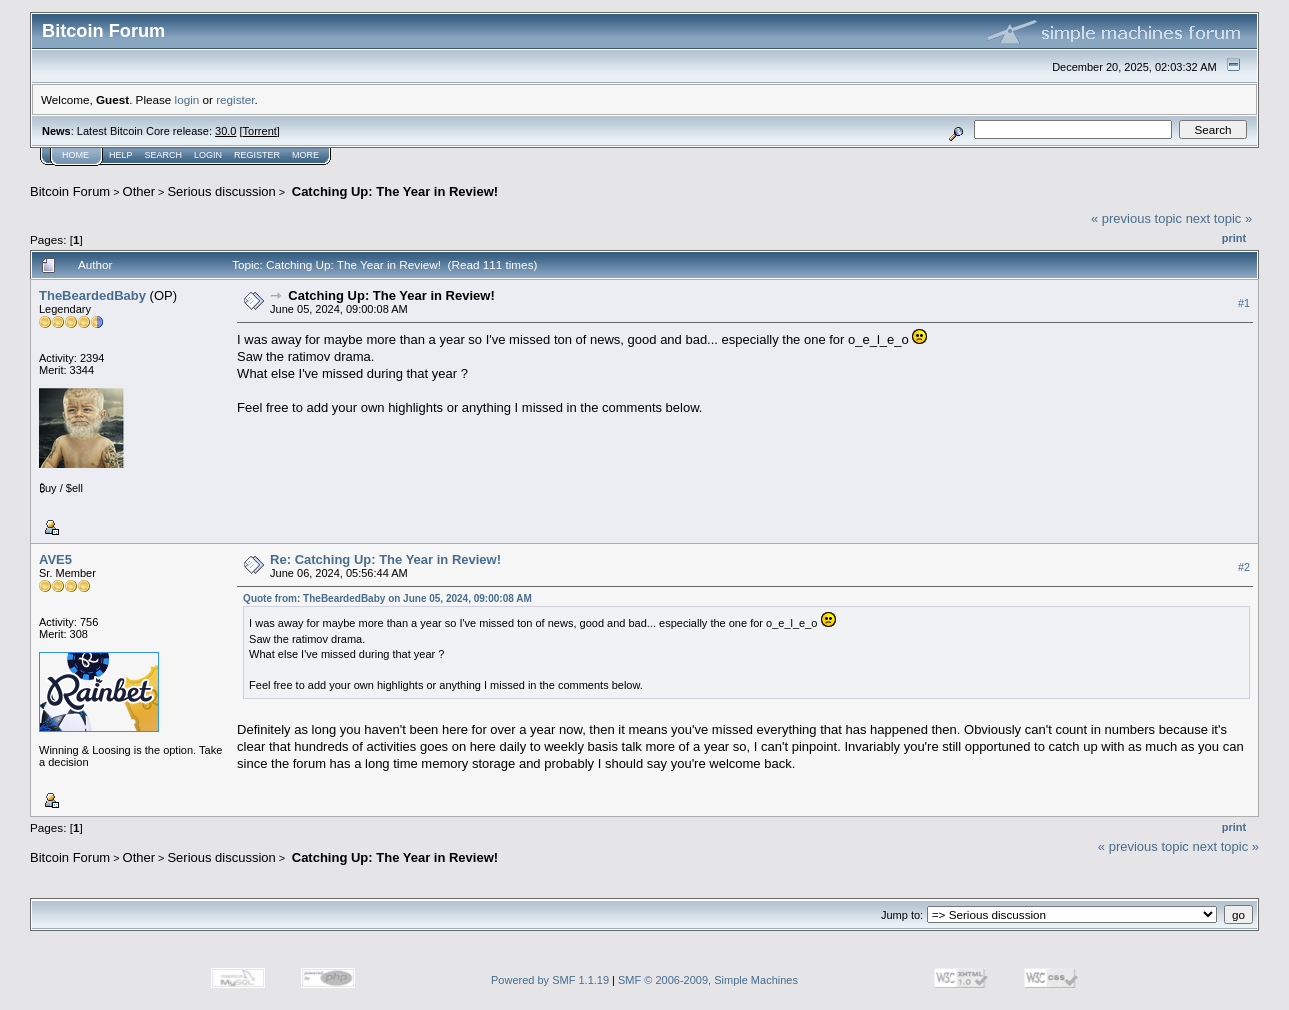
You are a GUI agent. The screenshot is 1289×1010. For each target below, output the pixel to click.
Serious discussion (221, 191)
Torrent (260, 131)
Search (164, 155)
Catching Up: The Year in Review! (393, 191)
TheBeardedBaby (92, 295)
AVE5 (55, 559)
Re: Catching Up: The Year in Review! (385, 559)
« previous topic (1136, 218)
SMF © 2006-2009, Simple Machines (708, 980)
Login (208, 155)
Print (1234, 238)
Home (75, 155)
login (187, 99)
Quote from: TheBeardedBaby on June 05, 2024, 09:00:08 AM (387, 598)
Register (257, 155)
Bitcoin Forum (70, 191)
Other (139, 191)
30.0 (225, 131)
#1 (1244, 303)
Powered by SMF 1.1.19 (550, 980)
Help (121, 155)
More (305, 155)
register (235, 99)
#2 (1244, 567)
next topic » (1219, 218)
